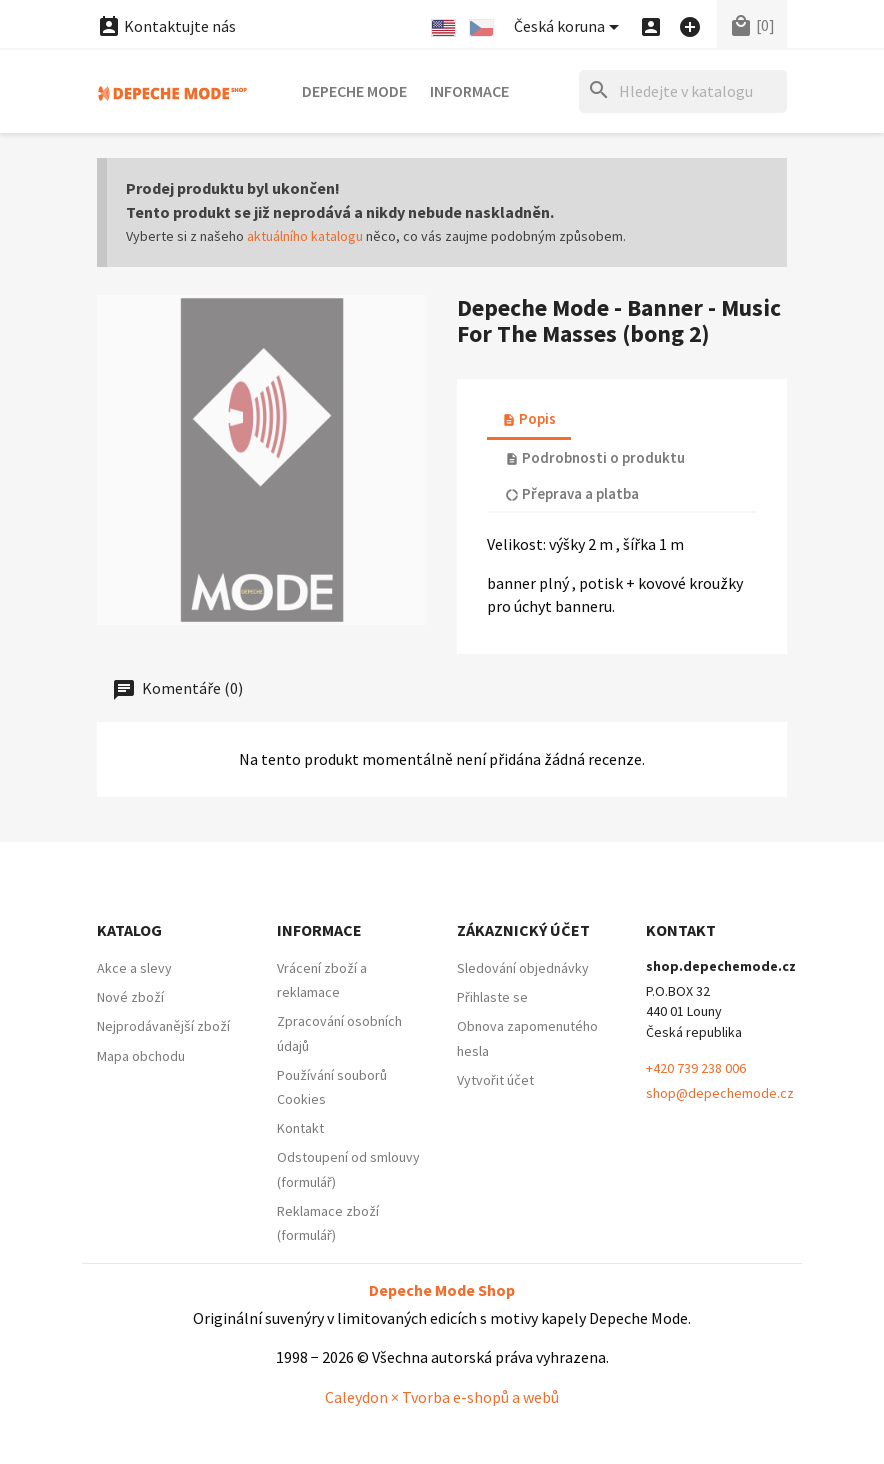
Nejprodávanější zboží (163, 1026)
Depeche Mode (354, 91)
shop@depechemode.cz (720, 1093)
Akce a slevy (134, 968)
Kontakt (300, 1128)
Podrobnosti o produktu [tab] (595, 457)
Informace (469, 91)
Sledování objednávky (523, 968)
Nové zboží (130, 997)
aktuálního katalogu (305, 236)
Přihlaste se (492, 997)
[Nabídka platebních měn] (570, 27)
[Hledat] (683, 91)
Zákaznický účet (523, 930)
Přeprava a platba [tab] (572, 493)
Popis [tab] (529, 418)
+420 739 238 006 (696, 1068)
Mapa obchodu (141, 1056)
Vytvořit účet (495, 1080)
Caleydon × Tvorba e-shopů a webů (442, 1397)
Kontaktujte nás (166, 26)
